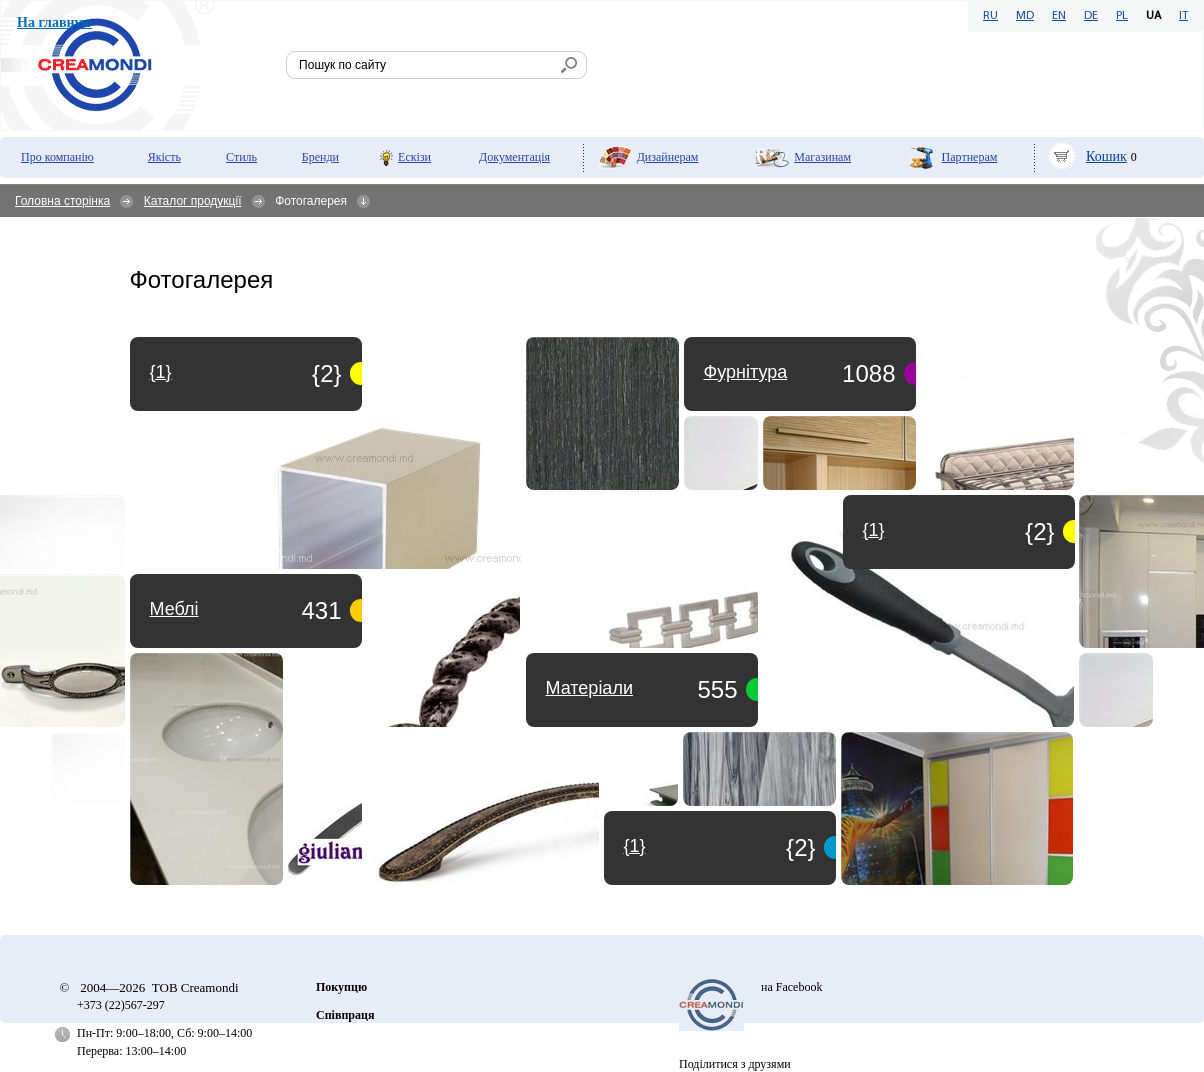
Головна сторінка (62, 201)
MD (1025, 16)
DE (1091, 16)
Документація (514, 157)
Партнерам (970, 157)
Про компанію (57, 157)
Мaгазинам (822, 157)
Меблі (174, 609)
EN (1059, 16)
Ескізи (414, 157)
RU (990, 16)
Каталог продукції (193, 201)
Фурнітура (746, 372)
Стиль (241, 157)
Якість (164, 157)
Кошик (1106, 156)
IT (1183, 16)
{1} (635, 846)
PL (1122, 16)
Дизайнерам (668, 157)
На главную (54, 22)
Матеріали (589, 688)
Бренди (320, 157)
